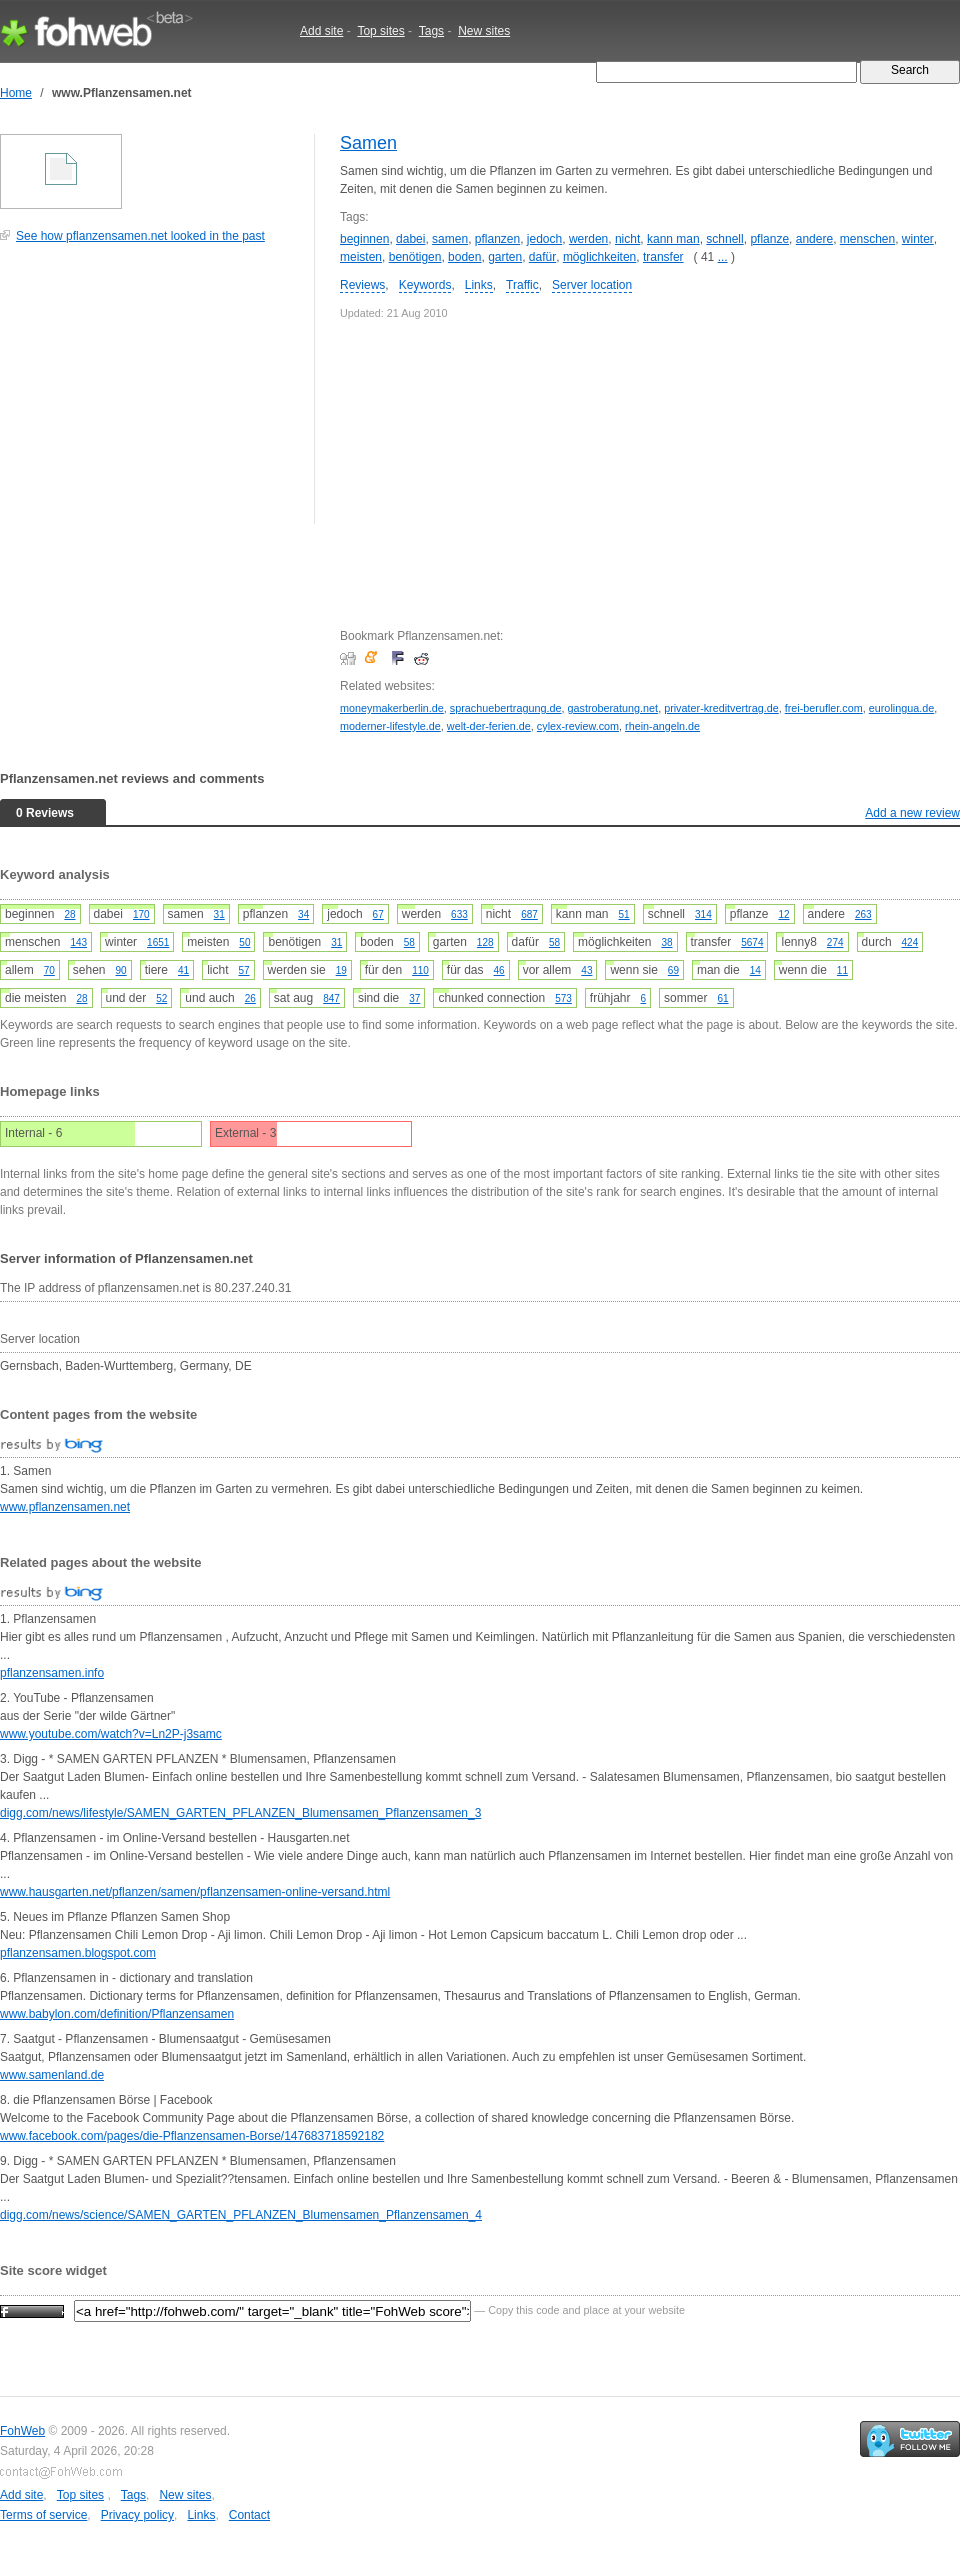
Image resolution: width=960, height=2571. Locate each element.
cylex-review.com (578, 726)
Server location (592, 285)
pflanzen (497, 239)
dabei (410, 239)
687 (529, 914)
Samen (368, 143)
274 (835, 942)
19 (341, 970)
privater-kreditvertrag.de (721, 708)
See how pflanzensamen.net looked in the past (140, 236)
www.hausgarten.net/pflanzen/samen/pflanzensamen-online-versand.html (195, 1892)
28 (69, 914)
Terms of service (43, 2515)
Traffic (522, 285)
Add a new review (912, 813)
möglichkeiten (599, 257)
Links (479, 285)
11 (842, 970)
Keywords (425, 285)
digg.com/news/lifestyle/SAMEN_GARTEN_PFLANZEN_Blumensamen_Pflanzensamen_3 (240, 1813)
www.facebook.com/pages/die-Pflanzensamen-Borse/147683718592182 (192, 2136)
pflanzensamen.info (52, 1673)
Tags (431, 31)
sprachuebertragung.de (506, 708)
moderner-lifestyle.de (390, 726)
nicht (627, 239)
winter (918, 239)
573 (563, 998)
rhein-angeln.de (662, 726)
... (723, 257)
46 (499, 970)
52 (161, 998)
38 (666, 942)
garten (505, 257)
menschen (867, 239)
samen (450, 239)
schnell (724, 239)
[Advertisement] (150, 394)
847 (331, 998)
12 (783, 914)
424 (910, 942)
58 (409, 942)
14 (755, 970)
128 (485, 942)
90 (121, 970)
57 (243, 970)
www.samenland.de (52, 2075)
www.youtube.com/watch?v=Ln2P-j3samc (111, 1734)
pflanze (769, 239)
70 (49, 970)
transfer (663, 257)
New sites (484, 31)
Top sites (380, 31)
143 (78, 942)
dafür (542, 257)
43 (586, 970)
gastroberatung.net (612, 708)
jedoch (544, 239)
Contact (249, 2515)
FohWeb (22, 2431)
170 (141, 914)
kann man (673, 239)
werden (588, 239)
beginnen (364, 239)
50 (244, 942)
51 (624, 914)
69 (673, 970)
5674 (752, 942)
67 (378, 914)
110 (420, 970)
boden (464, 257)
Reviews (362, 285)
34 (303, 914)
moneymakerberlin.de (392, 708)
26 (250, 998)
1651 (158, 942)
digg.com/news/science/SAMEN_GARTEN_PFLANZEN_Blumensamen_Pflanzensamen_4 (241, 2215)
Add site (321, 31)
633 (459, 914)
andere (814, 239)
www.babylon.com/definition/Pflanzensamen (117, 2014)
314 (703, 914)
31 (219, 914)
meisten (361, 257)
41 (183, 970)
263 (863, 914)
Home (16, 93)
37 (414, 998)
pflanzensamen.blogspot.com (78, 1953)
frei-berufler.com (824, 708)
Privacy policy (137, 2515)
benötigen (415, 257)
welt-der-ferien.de (489, 726)
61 (722, 998)
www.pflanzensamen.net (65, 1507)
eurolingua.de (901, 708)
